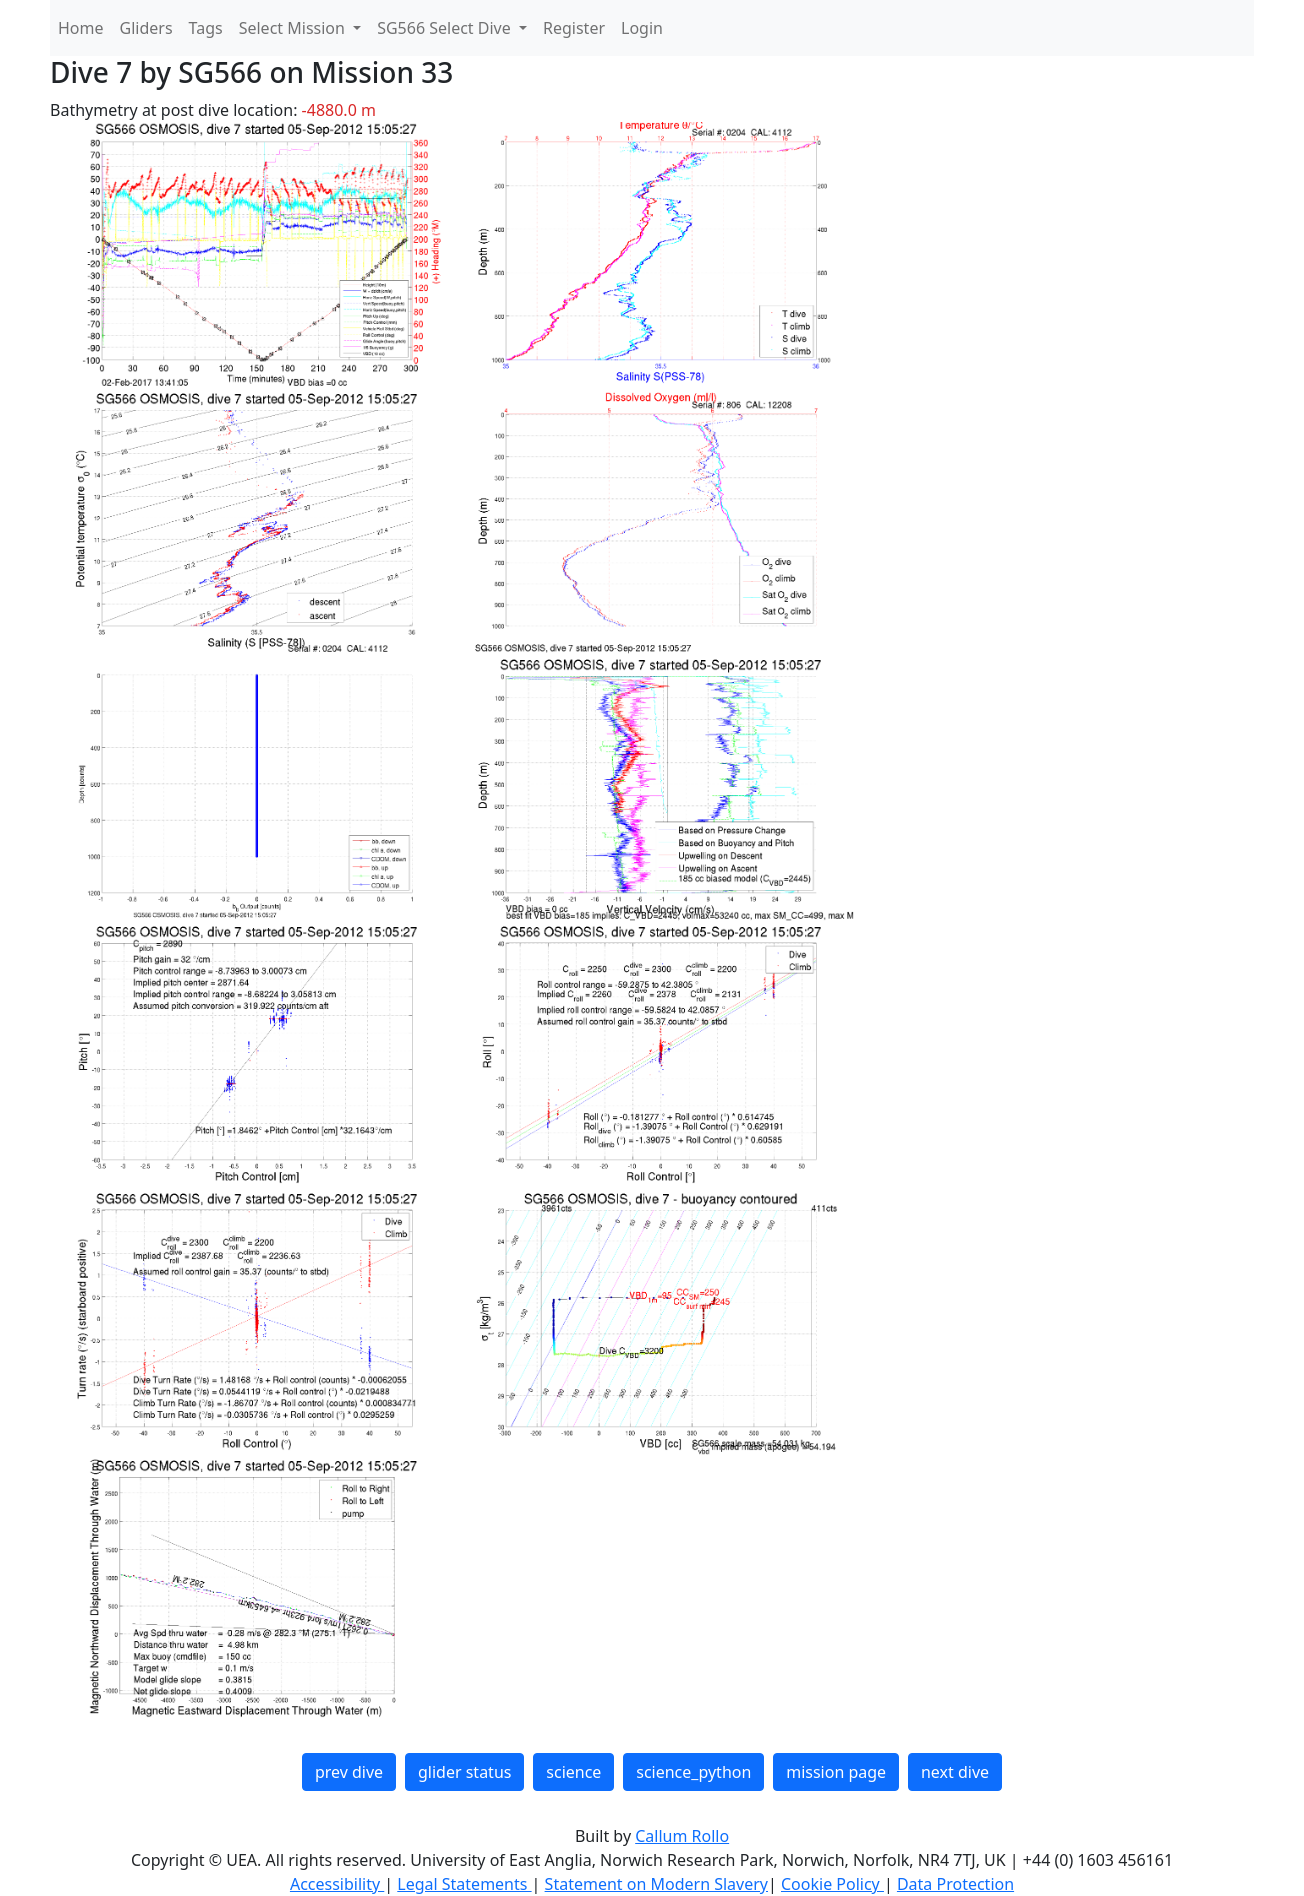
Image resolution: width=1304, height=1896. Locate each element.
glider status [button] (464, 1772)
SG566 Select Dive (446, 28)
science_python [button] (693, 1772)
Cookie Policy (832, 1884)
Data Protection (955, 1884)
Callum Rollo (682, 1836)
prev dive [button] (349, 1772)
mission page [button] (836, 1772)
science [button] (573, 1772)
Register (574, 28)
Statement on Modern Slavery (656, 1884)
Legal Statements (464, 1884)
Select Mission (294, 28)
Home (81, 28)
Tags (206, 28)
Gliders (146, 28)
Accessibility (337, 1884)
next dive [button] (955, 1772)
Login (642, 28)
